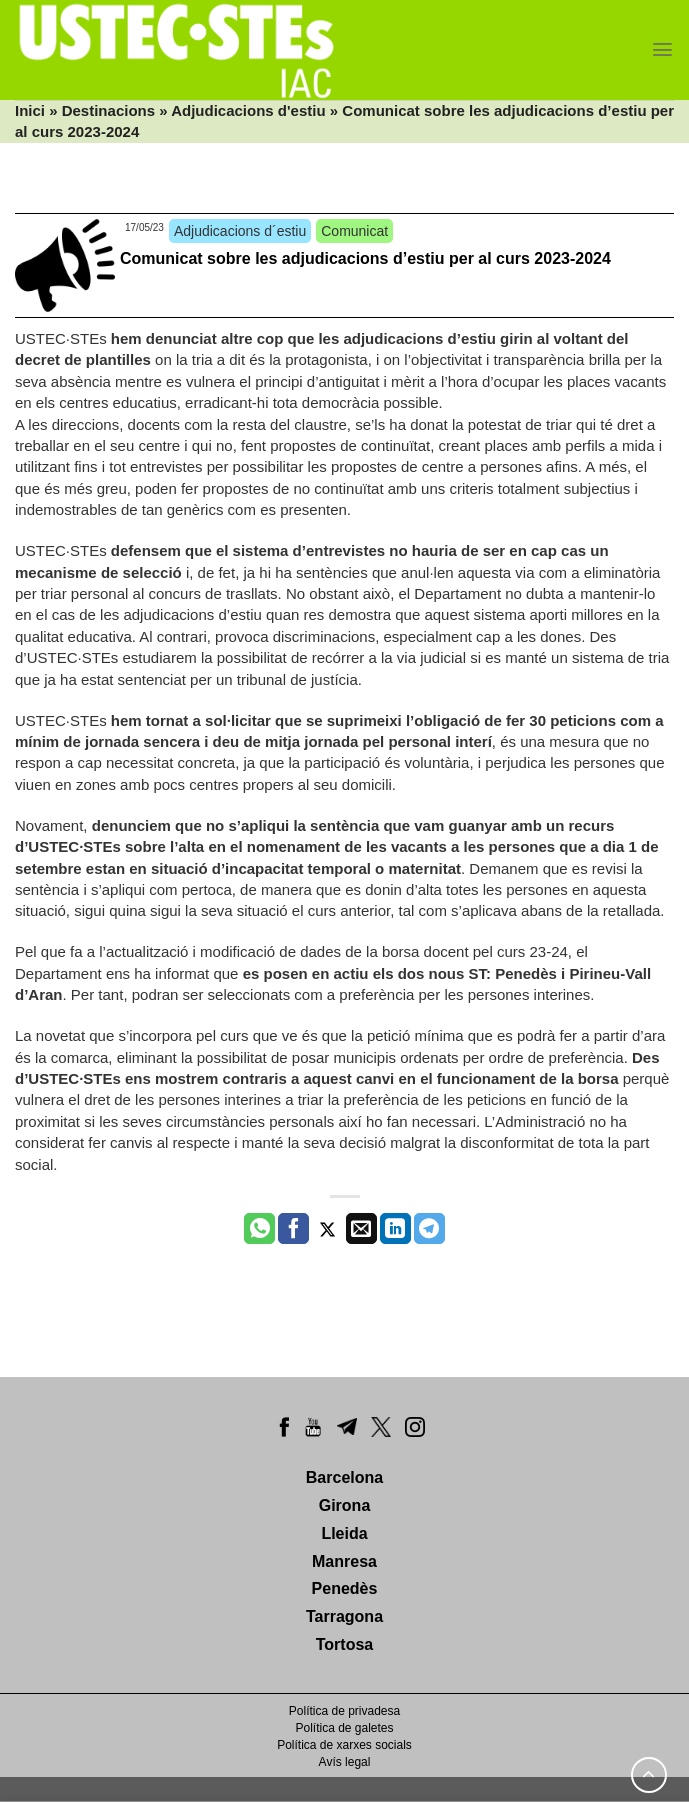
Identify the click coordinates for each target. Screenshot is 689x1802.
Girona (345, 1505)
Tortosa (344, 1644)
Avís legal (345, 1762)
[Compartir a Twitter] (327, 1229)
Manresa (344, 1561)
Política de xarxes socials (344, 1745)
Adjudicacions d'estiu (248, 110)
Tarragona (344, 1616)
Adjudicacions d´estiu (240, 231)
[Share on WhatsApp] (259, 1229)
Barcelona (344, 1477)
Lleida (344, 1533)
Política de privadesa (344, 1711)
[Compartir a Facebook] (293, 1229)
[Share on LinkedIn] (395, 1229)
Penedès (345, 1588)
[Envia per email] (361, 1229)
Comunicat (354, 231)
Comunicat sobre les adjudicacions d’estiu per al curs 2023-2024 (365, 258)
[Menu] (662, 49)
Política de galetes (344, 1728)
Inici (30, 110)
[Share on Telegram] (429, 1229)
